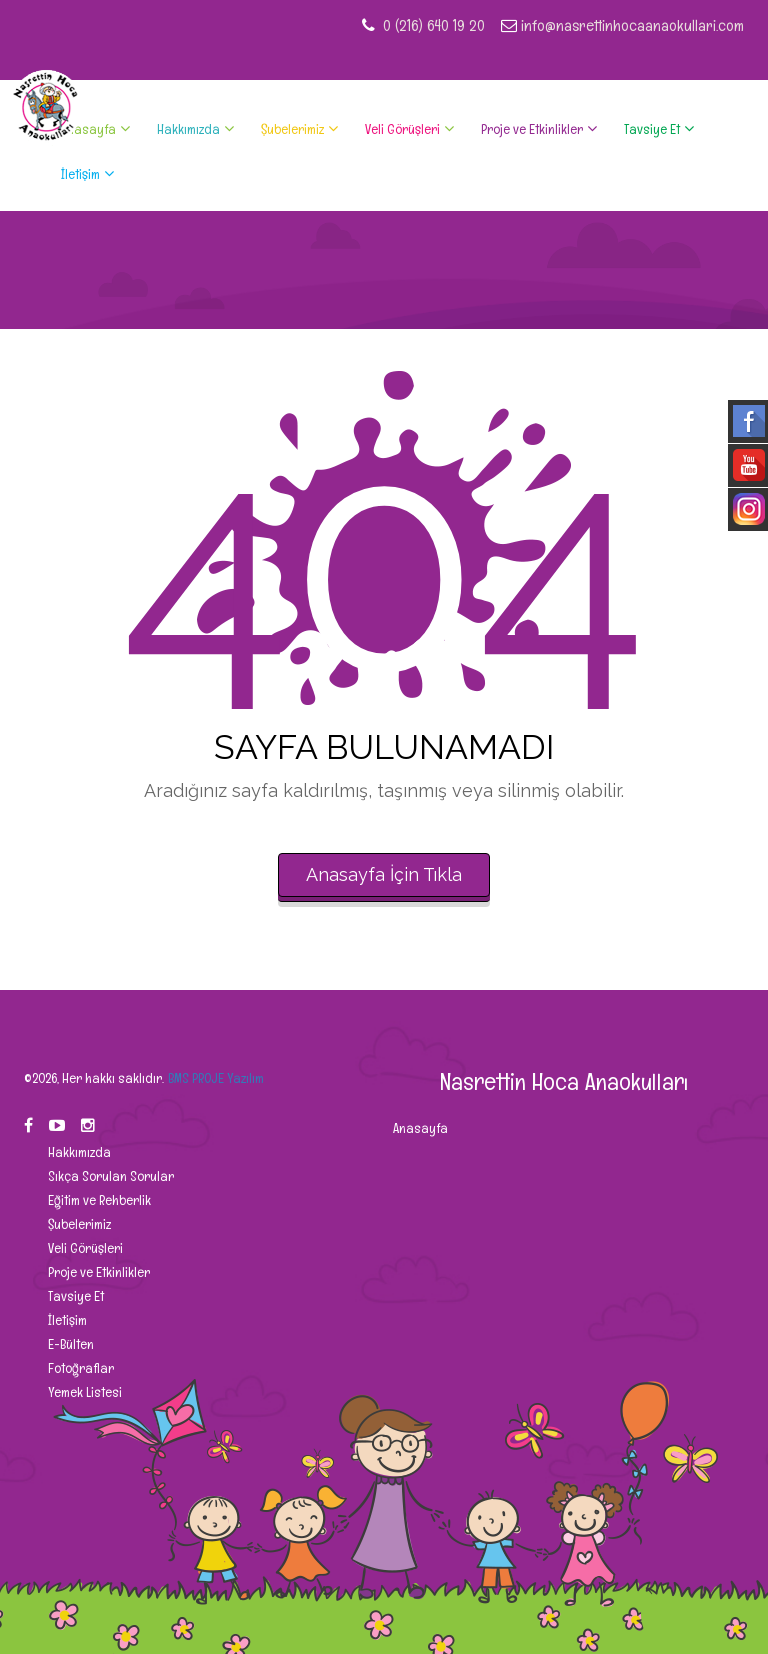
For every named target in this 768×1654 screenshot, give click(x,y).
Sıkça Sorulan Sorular (109, 1176)
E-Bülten (69, 1344)
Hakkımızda (188, 129)
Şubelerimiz (292, 129)
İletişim (80, 174)
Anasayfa (88, 129)
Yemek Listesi (83, 1392)
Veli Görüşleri (402, 129)
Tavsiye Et (652, 129)
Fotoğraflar (79, 1368)
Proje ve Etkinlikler (532, 129)
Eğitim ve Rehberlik (98, 1200)
